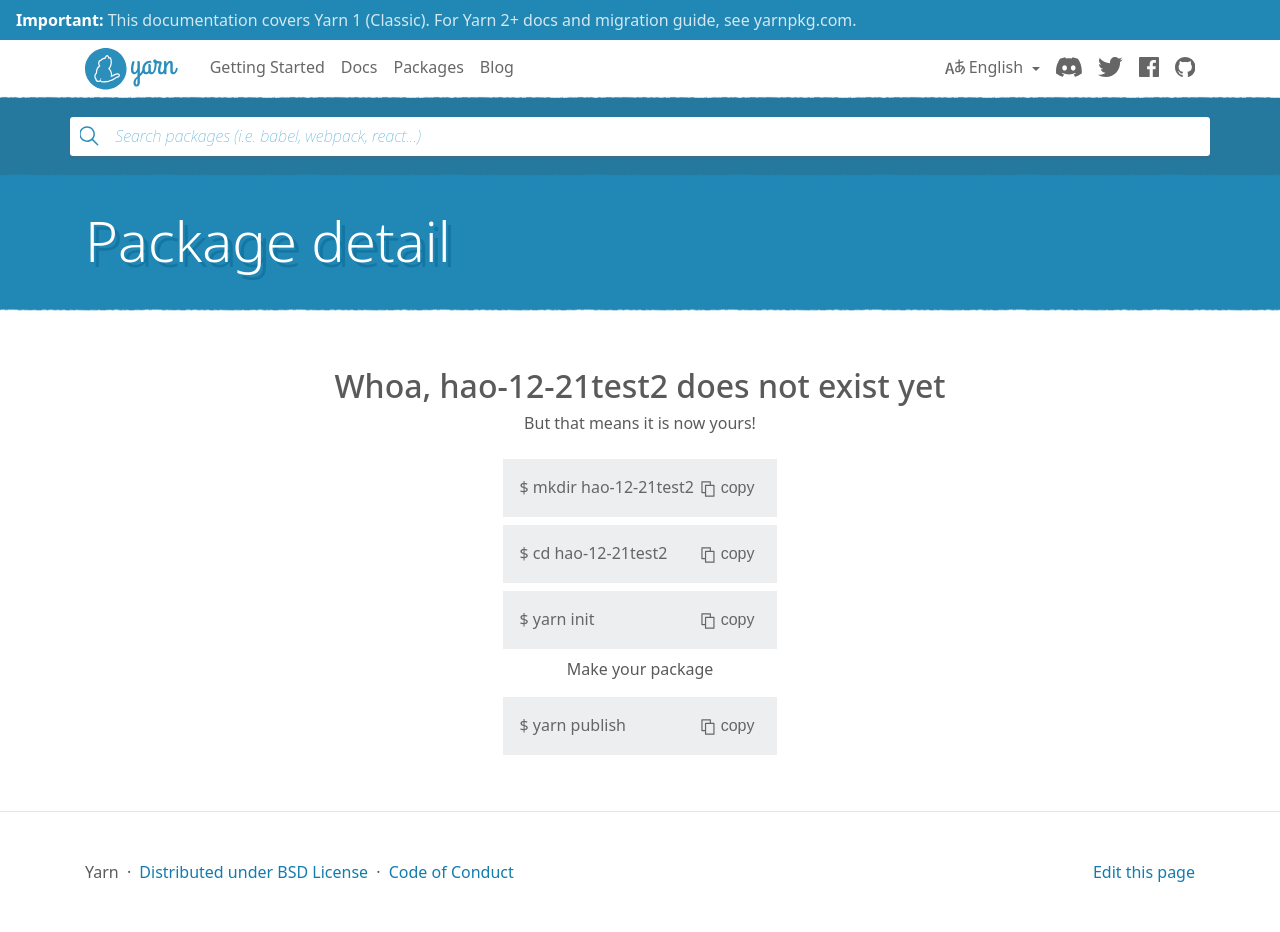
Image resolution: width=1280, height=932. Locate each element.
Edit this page (1144, 872)
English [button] (986, 67)
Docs (359, 67)
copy (727, 488)
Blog (497, 67)
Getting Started (267, 67)
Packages (428, 67)
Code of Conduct (451, 872)
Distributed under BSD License (253, 872)
